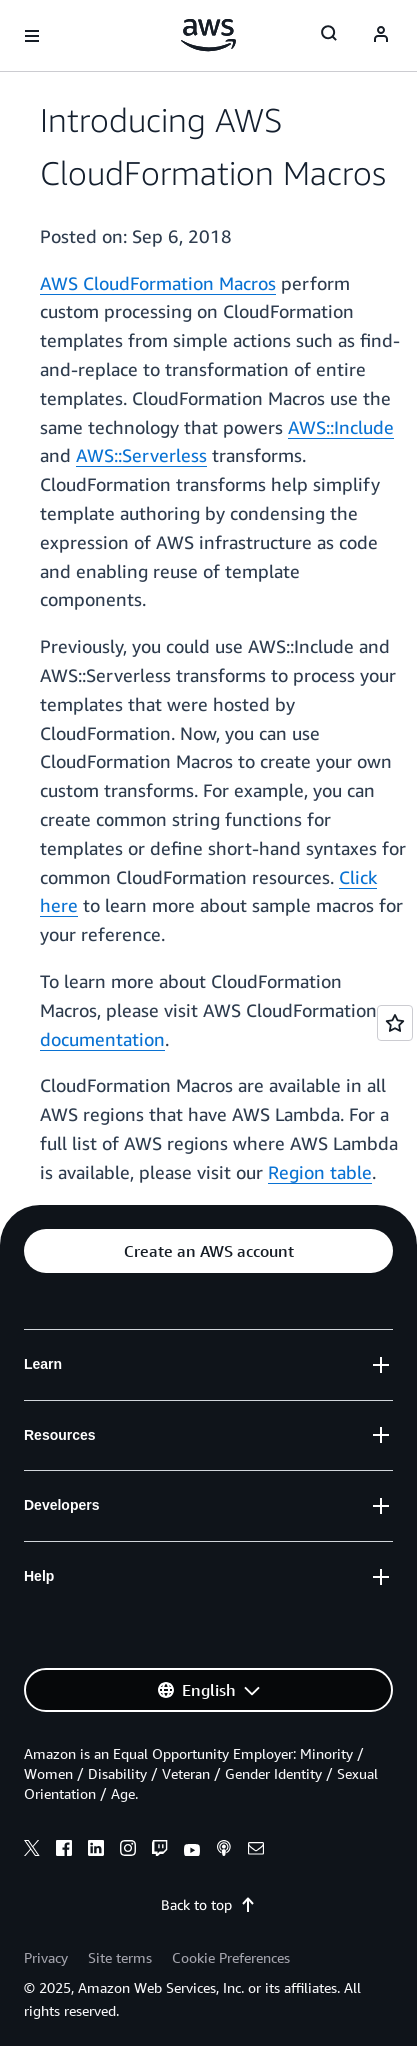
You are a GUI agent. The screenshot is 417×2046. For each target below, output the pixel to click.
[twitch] (160, 1851)
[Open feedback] (395, 1023)
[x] (32, 1851)
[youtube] (192, 1851)
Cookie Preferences (231, 1957)
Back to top (208, 1904)
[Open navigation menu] (32, 36)
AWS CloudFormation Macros (158, 283)
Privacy (46, 1957)
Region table (320, 1172)
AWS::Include (341, 427)
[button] (208, 1251)
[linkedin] (96, 1851)
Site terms (120, 1957)
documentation (102, 1039)
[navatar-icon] (381, 36)
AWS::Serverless (141, 455)
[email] (256, 1851)
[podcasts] (224, 1851)
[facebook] (64, 1851)
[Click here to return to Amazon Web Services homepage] (208, 35)
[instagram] (128, 1851)
